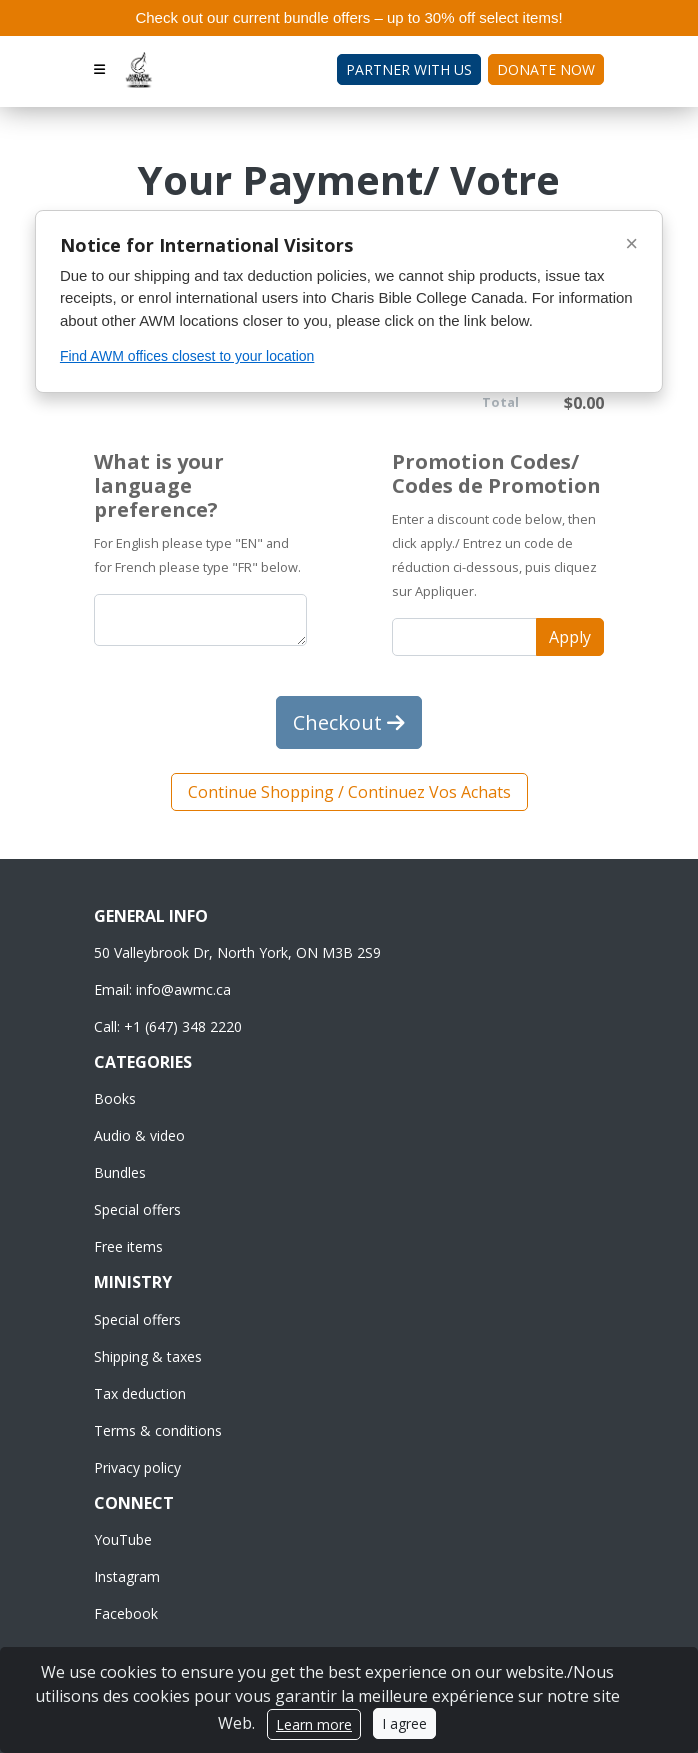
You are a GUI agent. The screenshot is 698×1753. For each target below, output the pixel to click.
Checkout (349, 722)
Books (115, 1098)
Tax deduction (140, 1393)
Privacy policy (137, 1467)
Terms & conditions (158, 1430)
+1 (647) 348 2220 (183, 1026)
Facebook (126, 1613)
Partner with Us (409, 69)
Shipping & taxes (148, 1356)
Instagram (127, 1576)
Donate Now (546, 69)
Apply (570, 637)
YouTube (123, 1539)
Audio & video (139, 1135)
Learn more (314, 1724)
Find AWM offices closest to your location (187, 356)
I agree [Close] (404, 1723)
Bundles (120, 1172)
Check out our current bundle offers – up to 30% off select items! (348, 17)
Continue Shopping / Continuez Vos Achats (349, 792)
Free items (128, 1246)
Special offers (137, 1209)
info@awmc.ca (183, 989)
